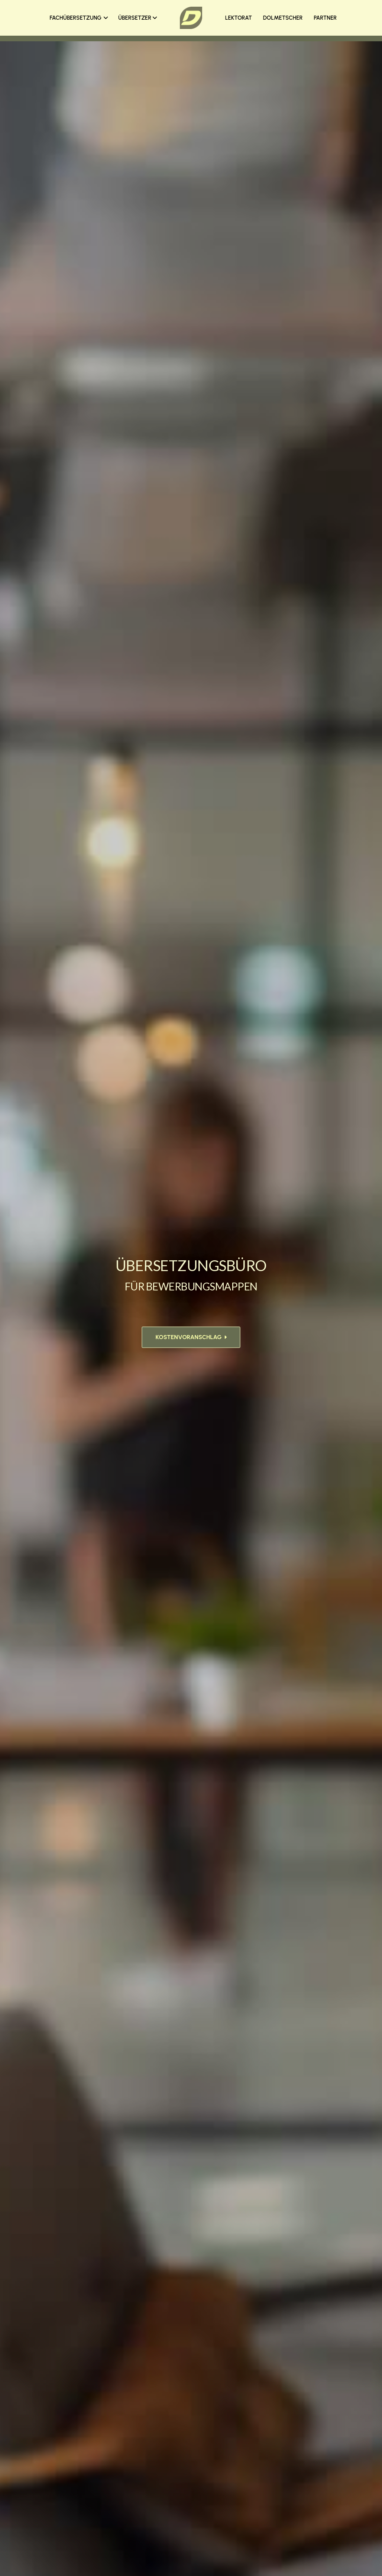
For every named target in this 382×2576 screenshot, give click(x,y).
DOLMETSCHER (282, 17)
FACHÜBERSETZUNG (79, 17)
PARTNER (325, 17)
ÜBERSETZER (137, 17)
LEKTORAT (238, 17)
